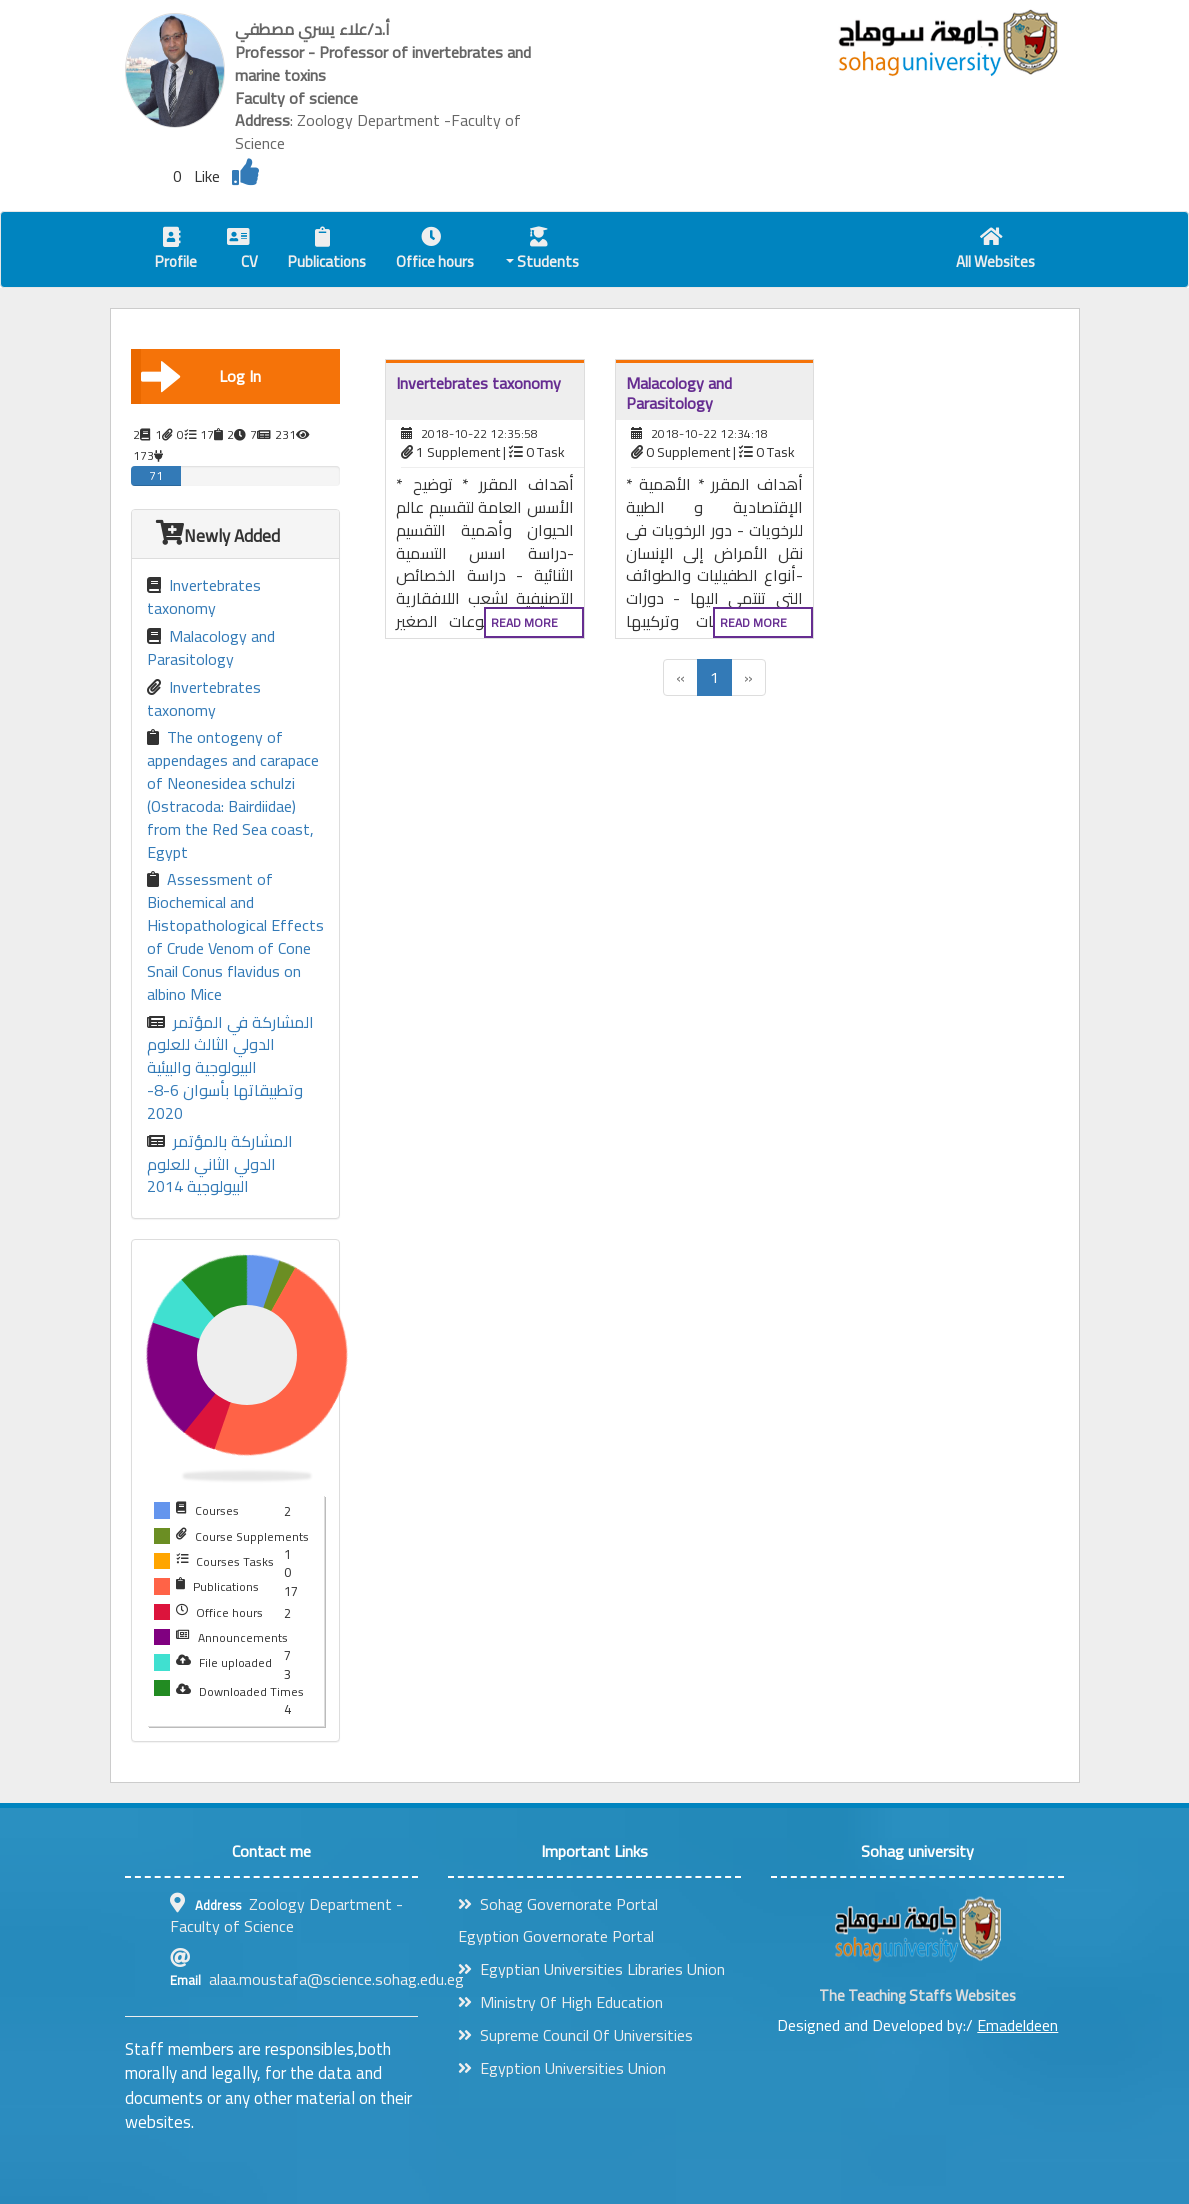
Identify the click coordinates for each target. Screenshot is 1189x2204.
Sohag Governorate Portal (558, 1904)
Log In (201, 376)
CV (242, 251)
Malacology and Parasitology (211, 648)
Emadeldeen (1017, 2025)
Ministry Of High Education (560, 2002)
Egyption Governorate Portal (556, 1936)
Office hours (435, 251)
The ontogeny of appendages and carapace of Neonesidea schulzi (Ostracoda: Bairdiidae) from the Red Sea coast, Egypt (233, 794)
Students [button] (543, 251)
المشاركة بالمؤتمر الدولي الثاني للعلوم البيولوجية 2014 (220, 1164)
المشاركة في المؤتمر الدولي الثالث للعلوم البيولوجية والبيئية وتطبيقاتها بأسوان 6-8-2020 (230, 1068)
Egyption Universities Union (562, 2068)
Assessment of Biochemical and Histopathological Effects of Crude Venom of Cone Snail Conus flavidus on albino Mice (235, 936)
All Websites (995, 251)
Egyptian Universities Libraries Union (591, 1969)
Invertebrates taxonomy (204, 597)
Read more (524, 622)
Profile (176, 251)
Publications (327, 251)
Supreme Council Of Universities (575, 2035)
